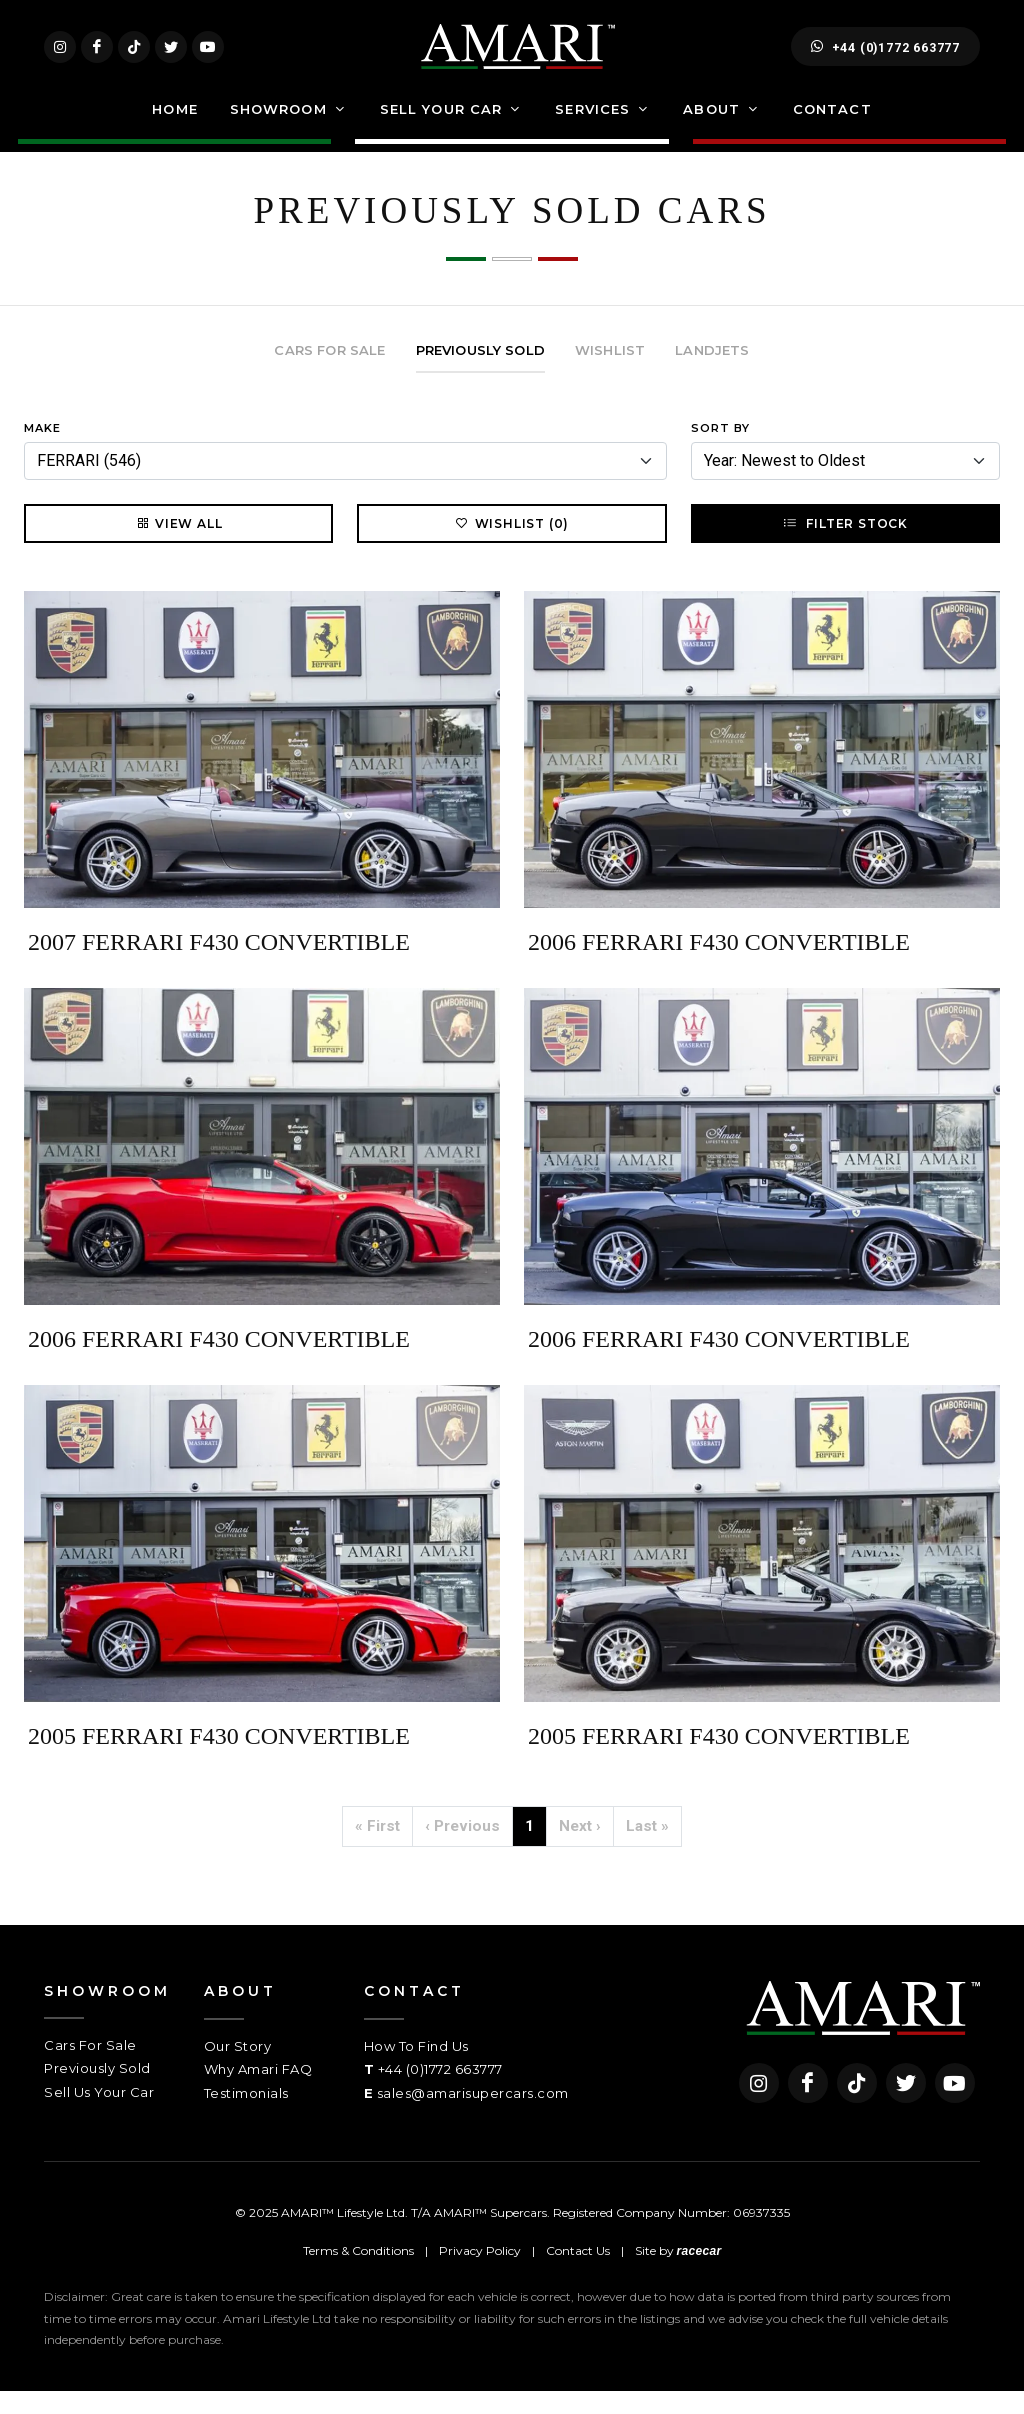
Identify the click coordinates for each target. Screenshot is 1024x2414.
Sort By (720, 451)
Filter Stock (845, 546)
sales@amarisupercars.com (473, 2116)
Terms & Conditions (358, 2273)
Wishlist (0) (512, 546)
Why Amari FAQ (258, 2092)
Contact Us (578, 2273)
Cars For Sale (90, 2068)
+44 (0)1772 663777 (885, 58)
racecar (699, 2274)
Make (42, 451)
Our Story (238, 2069)
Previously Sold (97, 2091)
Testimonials (246, 2116)
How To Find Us (416, 2069)
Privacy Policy (480, 2273)
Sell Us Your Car (99, 2115)
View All (178, 546)
